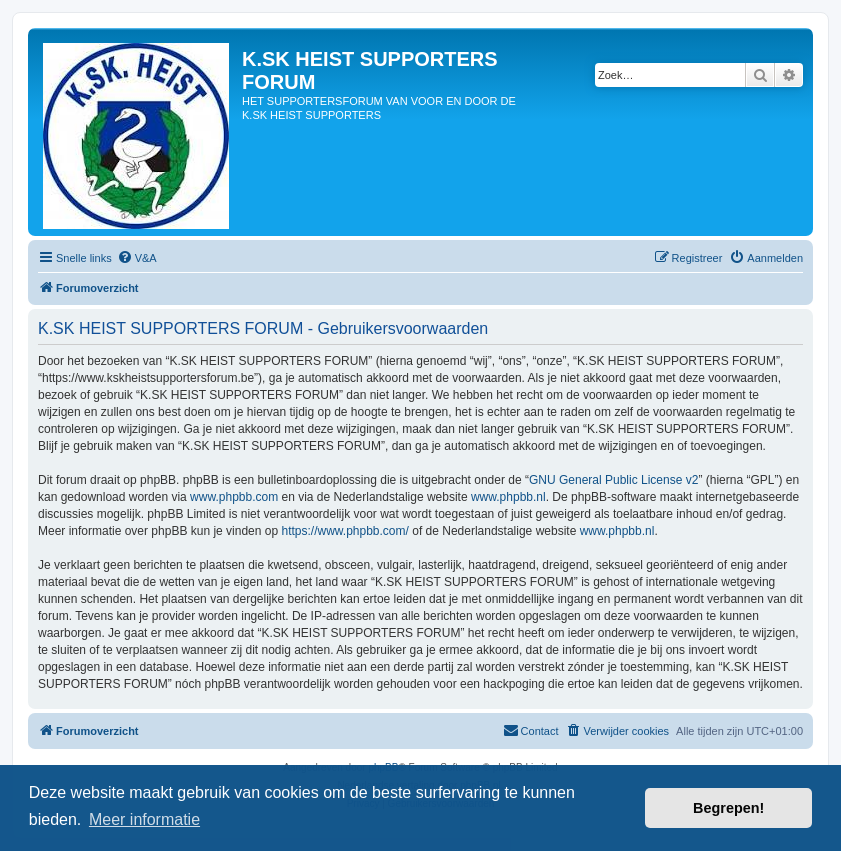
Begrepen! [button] (728, 808)
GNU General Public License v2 (613, 480)
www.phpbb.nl (508, 497)
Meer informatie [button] (144, 819)
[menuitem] (137, 258)
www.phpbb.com (234, 497)
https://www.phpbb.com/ (344, 531)
